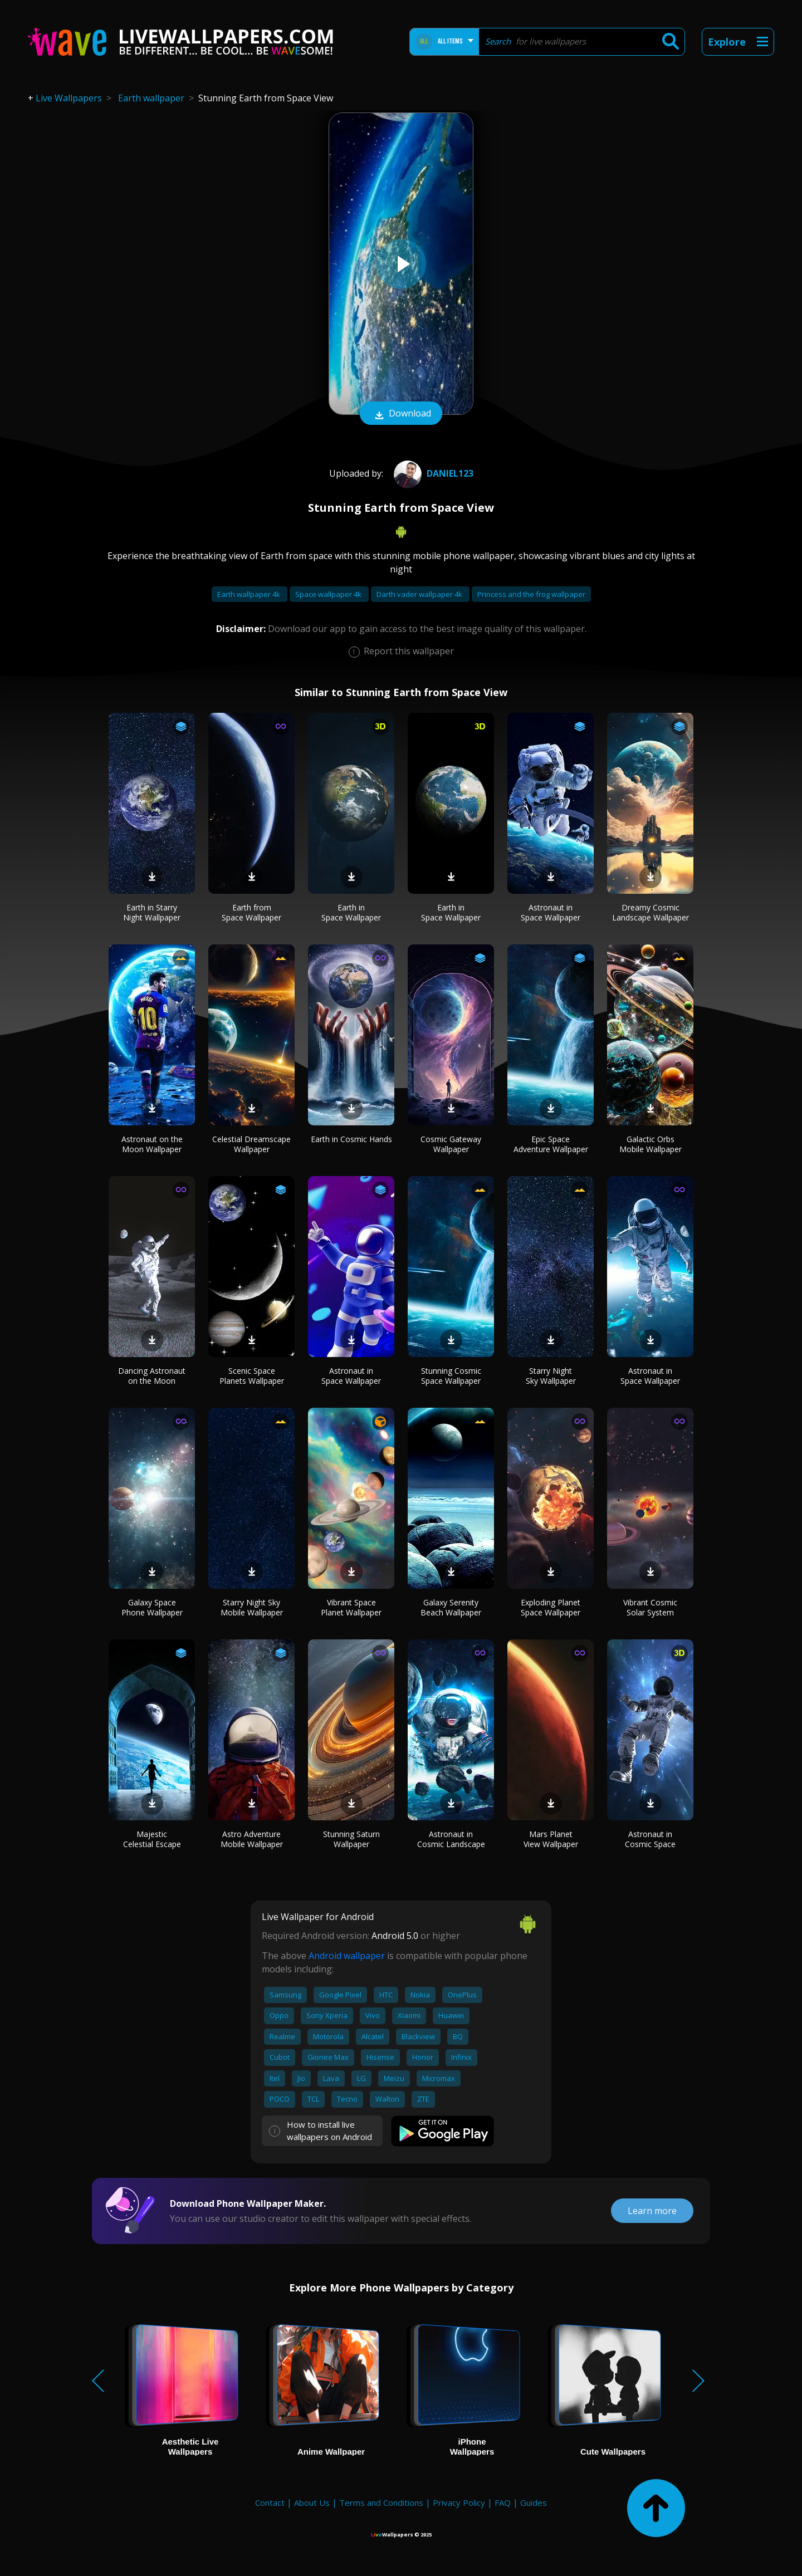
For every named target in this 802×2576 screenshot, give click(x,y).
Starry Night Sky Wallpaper (551, 1375)
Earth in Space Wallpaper (351, 912)
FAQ (503, 2502)
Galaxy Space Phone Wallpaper (152, 1607)
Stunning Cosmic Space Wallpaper (451, 1375)
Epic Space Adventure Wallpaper (551, 1144)
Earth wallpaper (151, 98)
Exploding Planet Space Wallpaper (550, 1607)
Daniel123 (432, 473)
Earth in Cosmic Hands (351, 1139)
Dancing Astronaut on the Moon (151, 1375)
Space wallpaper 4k (329, 594)
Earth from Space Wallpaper (251, 912)
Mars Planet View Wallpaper (551, 1839)
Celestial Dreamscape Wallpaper (251, 1144)
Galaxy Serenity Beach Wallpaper (450, 1607)
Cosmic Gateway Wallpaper (450, 1144)
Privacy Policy (459, 2502)
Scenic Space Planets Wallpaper (251, 1375)
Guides (533, 2502)
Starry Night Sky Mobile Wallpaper (252, 1607)
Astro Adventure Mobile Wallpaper (252, 1839)
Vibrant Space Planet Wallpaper (351, 1607)
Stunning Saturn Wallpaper (351, 1839)
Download (401, 414)
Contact (270, 2502)
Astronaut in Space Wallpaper (550, 912)
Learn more (652, 2211)
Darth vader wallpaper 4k (420, 594)
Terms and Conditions (381, 2502)
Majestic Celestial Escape (152, 1839)
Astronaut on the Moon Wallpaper (152, 1144)
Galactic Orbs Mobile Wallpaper (650, 1144)
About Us (312, 2502)
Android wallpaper (347, 1956)
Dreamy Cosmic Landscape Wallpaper (650, 912)
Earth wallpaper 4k (249, 594)
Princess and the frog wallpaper (531, 594)
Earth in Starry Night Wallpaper (151, 912)
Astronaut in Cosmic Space (650, 1839)
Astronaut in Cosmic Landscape (451, 1839)
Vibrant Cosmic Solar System (650, 1607)
